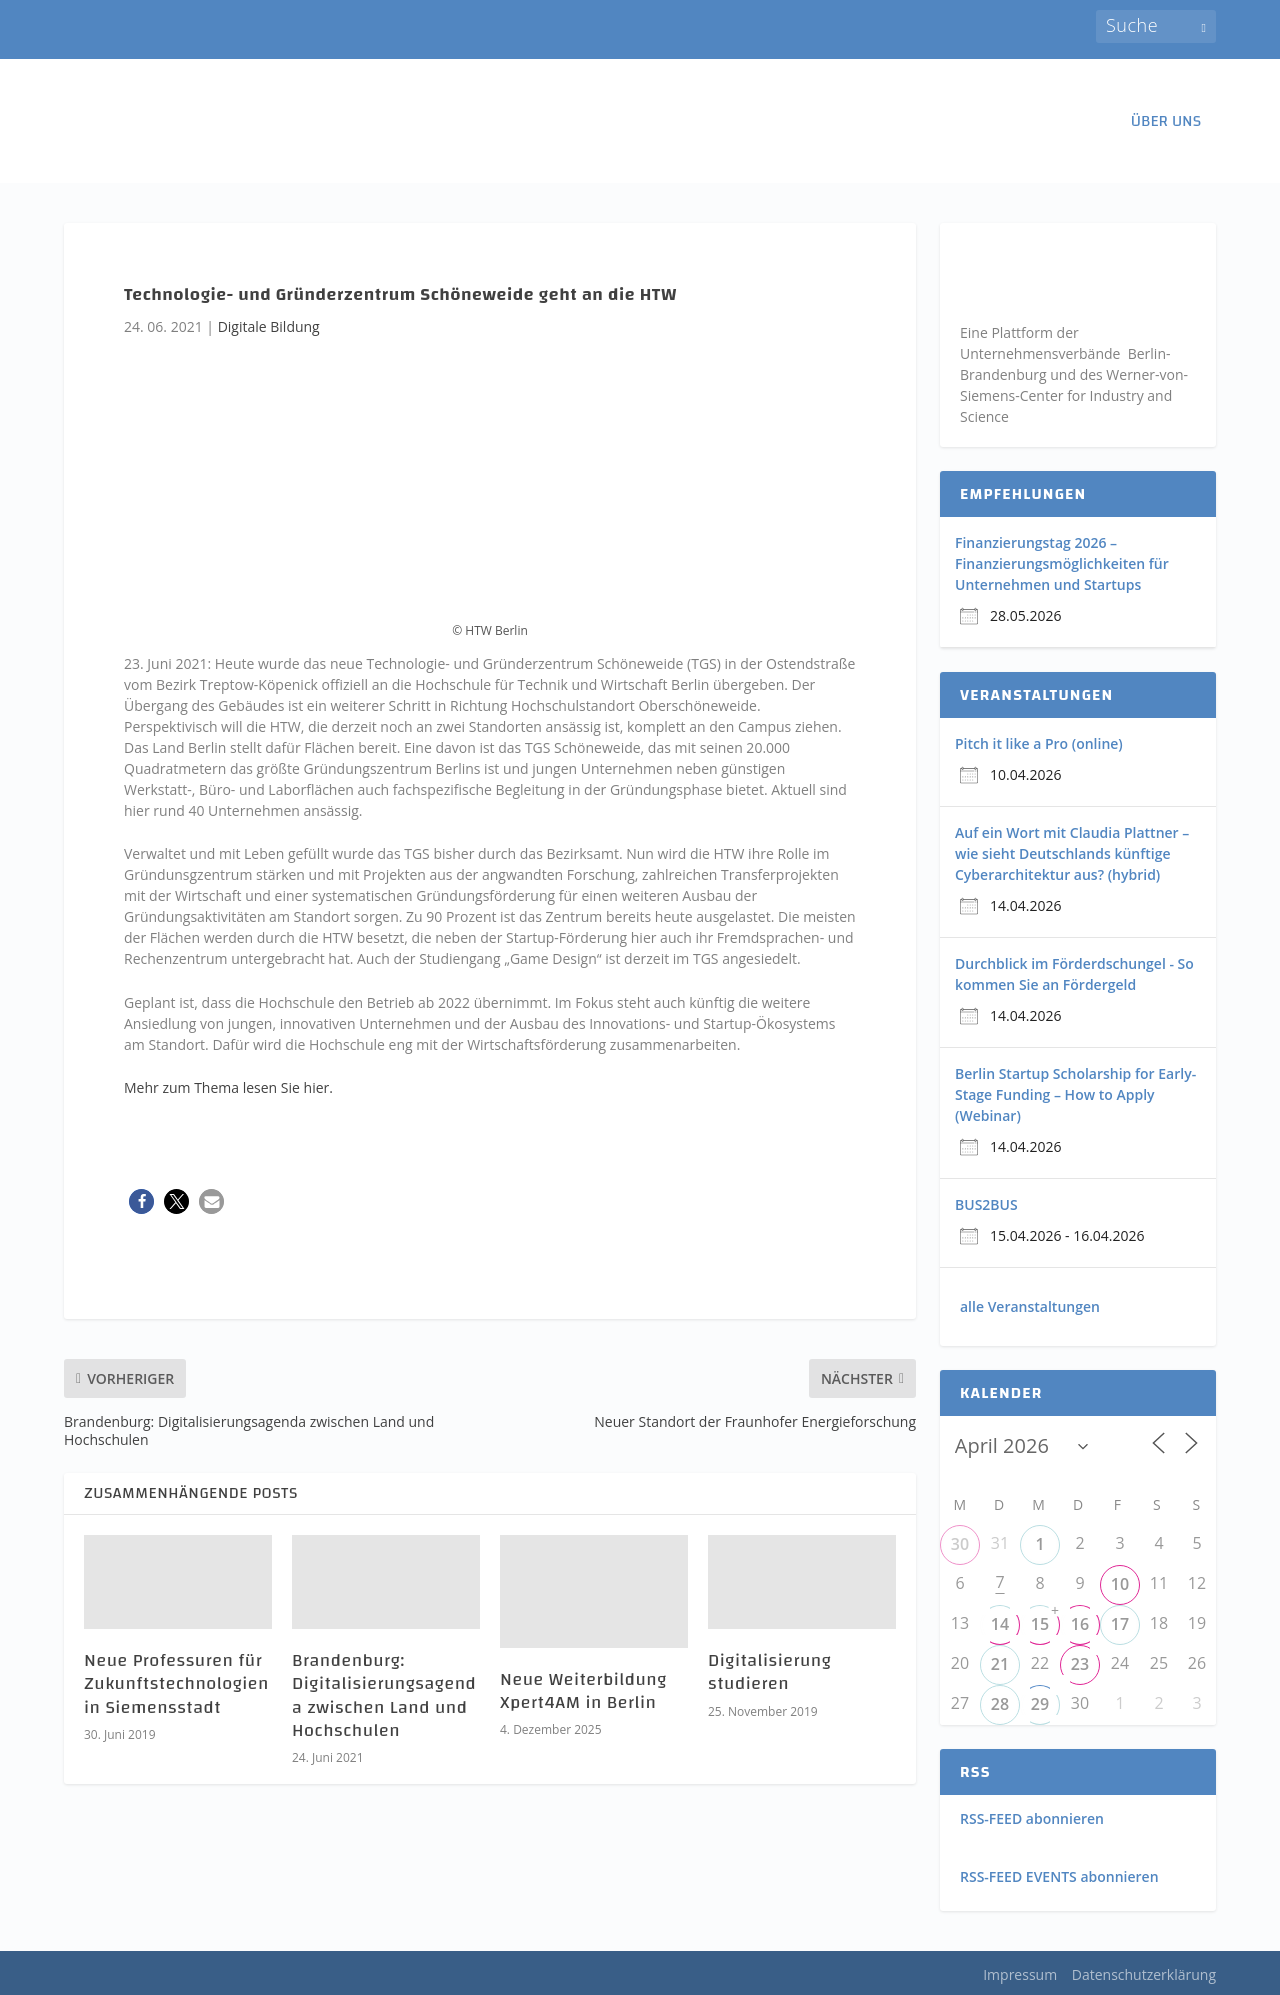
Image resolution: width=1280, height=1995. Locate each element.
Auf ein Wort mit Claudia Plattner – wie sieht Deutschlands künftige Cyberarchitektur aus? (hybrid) (1072, 853)
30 (960, 1544)
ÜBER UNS (1166, 124)
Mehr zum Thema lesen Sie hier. (228, 1087)
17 (1120, 1624)
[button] (141, 1201)
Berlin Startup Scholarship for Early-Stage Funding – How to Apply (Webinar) (1075, 1094)
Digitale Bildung (269, 326)
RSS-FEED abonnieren (1032, 1818)
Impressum (1020, 1974)
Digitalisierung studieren (769, 1672)
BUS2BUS (986, 1204)
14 (1000, 1624)
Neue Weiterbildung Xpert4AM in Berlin (583, 1691)
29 (1040, 1704)
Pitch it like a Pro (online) (1039, 743)
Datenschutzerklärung (1144, 1974)
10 (1120, 1584)
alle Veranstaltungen (1030, 1306)
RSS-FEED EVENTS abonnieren (1059, 1876)
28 (1000, 1704)
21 (1000, 1664)
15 (1040, 1624)
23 (1080, 1664)
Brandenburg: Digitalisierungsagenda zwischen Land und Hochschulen (384, 1695)
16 (1080, 1624)
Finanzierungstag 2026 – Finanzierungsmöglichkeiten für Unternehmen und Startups (1062, 563)
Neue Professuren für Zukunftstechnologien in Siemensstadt (176, 1684)
